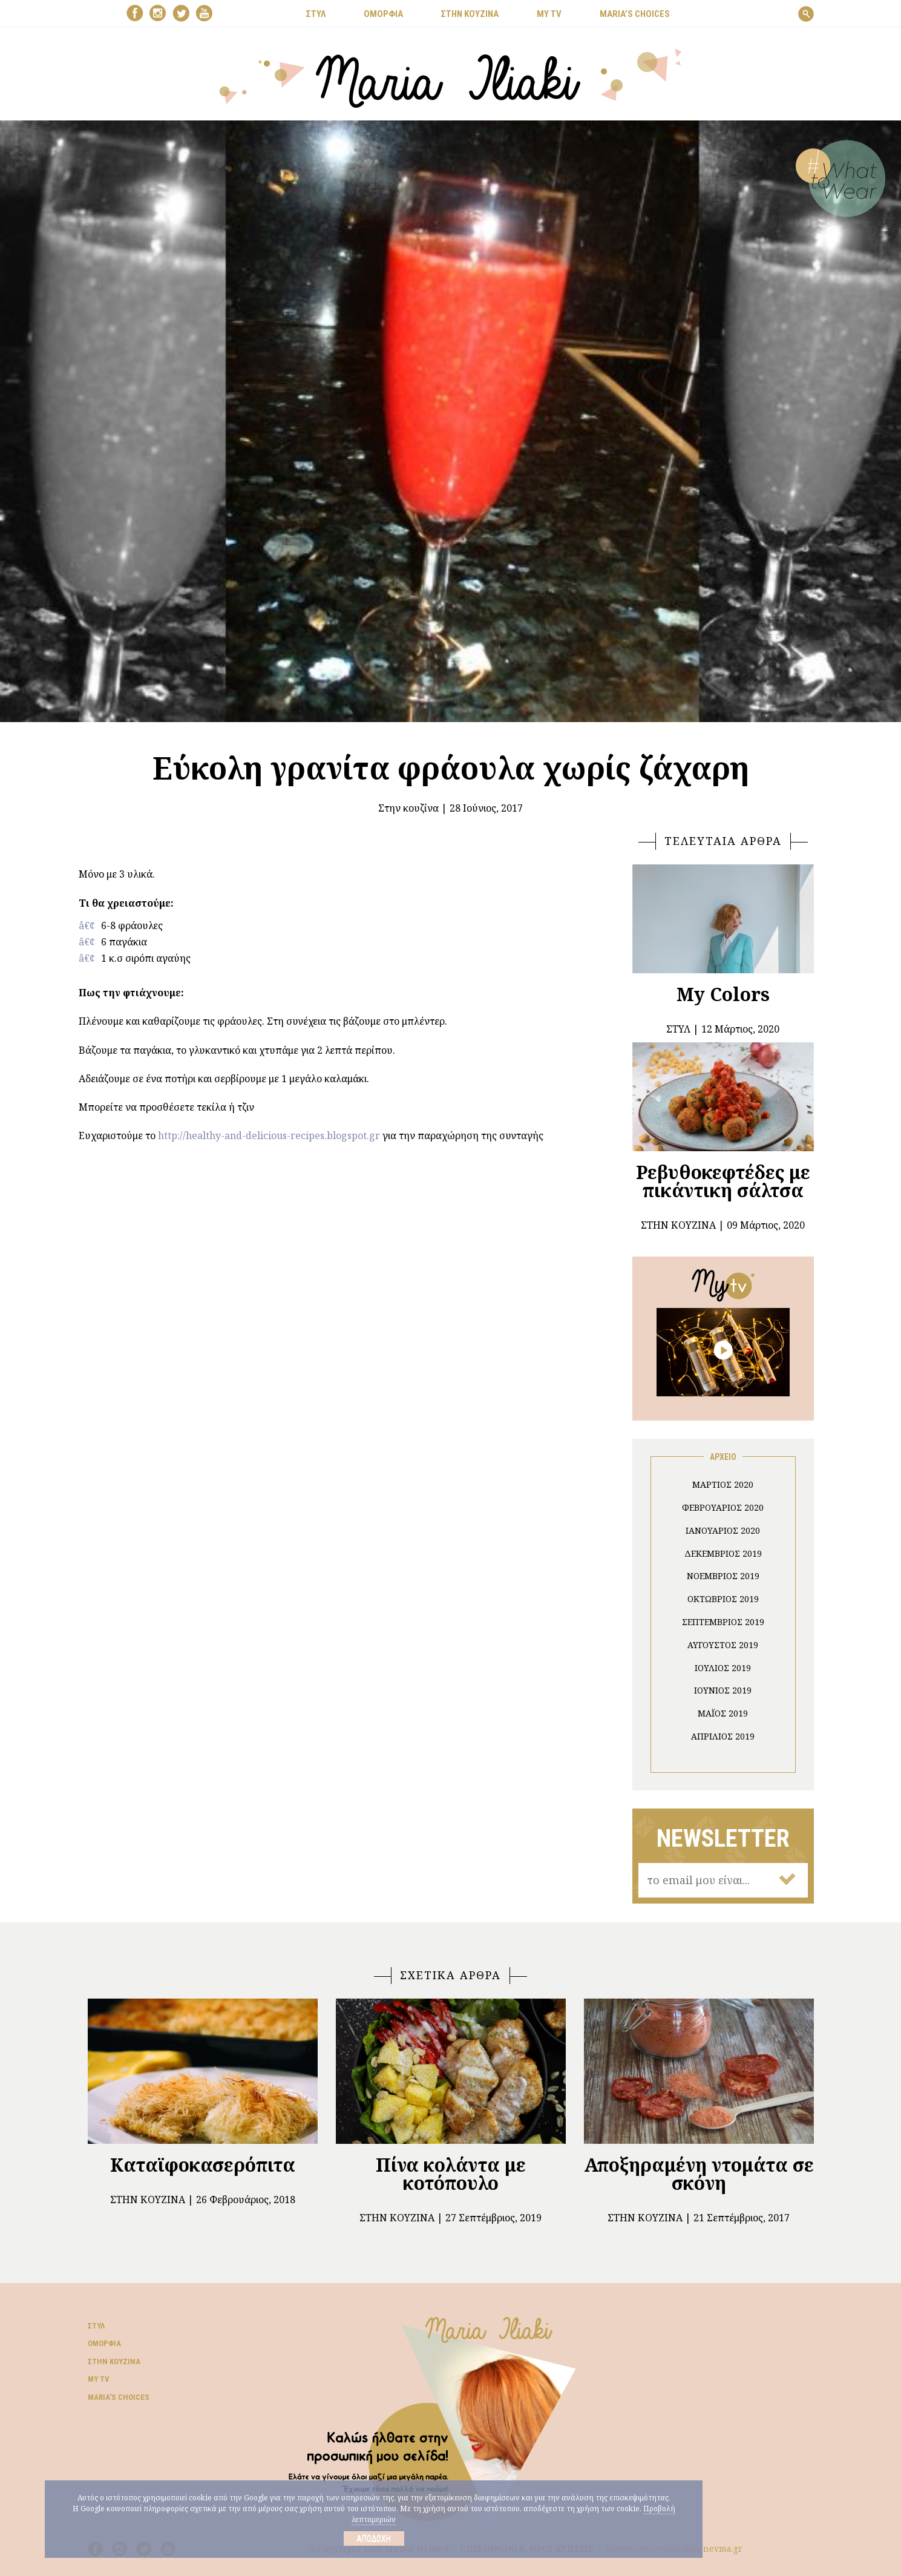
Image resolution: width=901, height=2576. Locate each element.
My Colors (723, 994)
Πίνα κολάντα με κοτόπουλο (451, 2173)
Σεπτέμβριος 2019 (723, 1622)
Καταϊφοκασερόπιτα (202, 2164)
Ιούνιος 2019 (723, 1690)
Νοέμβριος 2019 (723, 1576)
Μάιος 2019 (723, 1713)
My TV (99, 2379)
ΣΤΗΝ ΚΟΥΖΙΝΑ (470, 13)
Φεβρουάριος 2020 (723, 1507)
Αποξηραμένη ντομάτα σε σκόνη (699, 2173)
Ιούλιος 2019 (723, 1668)
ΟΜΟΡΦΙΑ (383, 13)
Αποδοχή (373, 2538)
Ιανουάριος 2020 (723, 1530)
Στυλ (96, 2325)
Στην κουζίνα (408, 808)
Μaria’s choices (635, 13)
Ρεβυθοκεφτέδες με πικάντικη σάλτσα (723, 1181)
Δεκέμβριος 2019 (723, 1553)
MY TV (549, 13)
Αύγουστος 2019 (722, 1645)
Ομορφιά (104, 2343)
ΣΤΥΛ (316, 13)
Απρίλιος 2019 (723, 1736)
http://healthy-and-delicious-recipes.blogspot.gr (269, 1135)
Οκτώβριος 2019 (723, 1599)
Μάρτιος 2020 (722, 1484)
